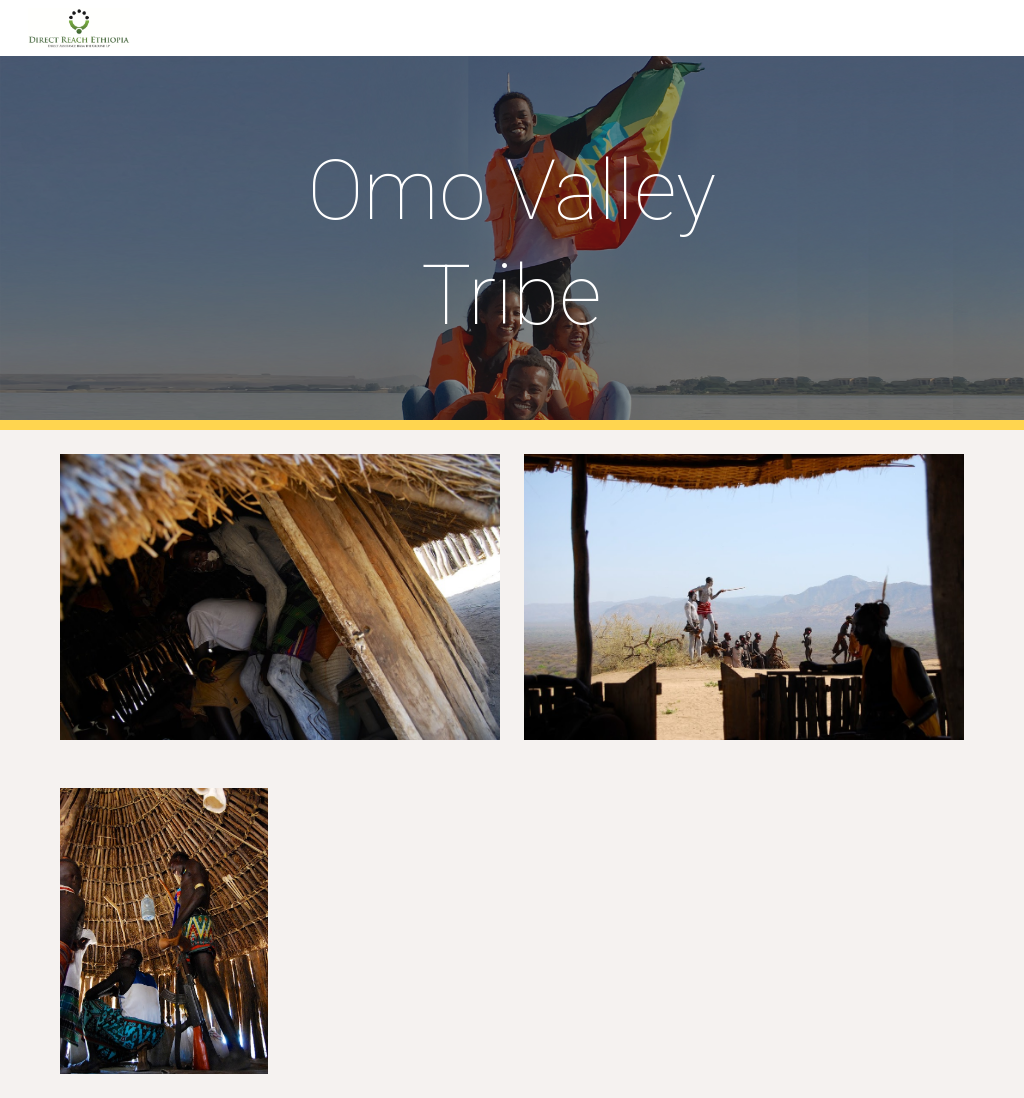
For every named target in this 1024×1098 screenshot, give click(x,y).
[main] (511, 243)
